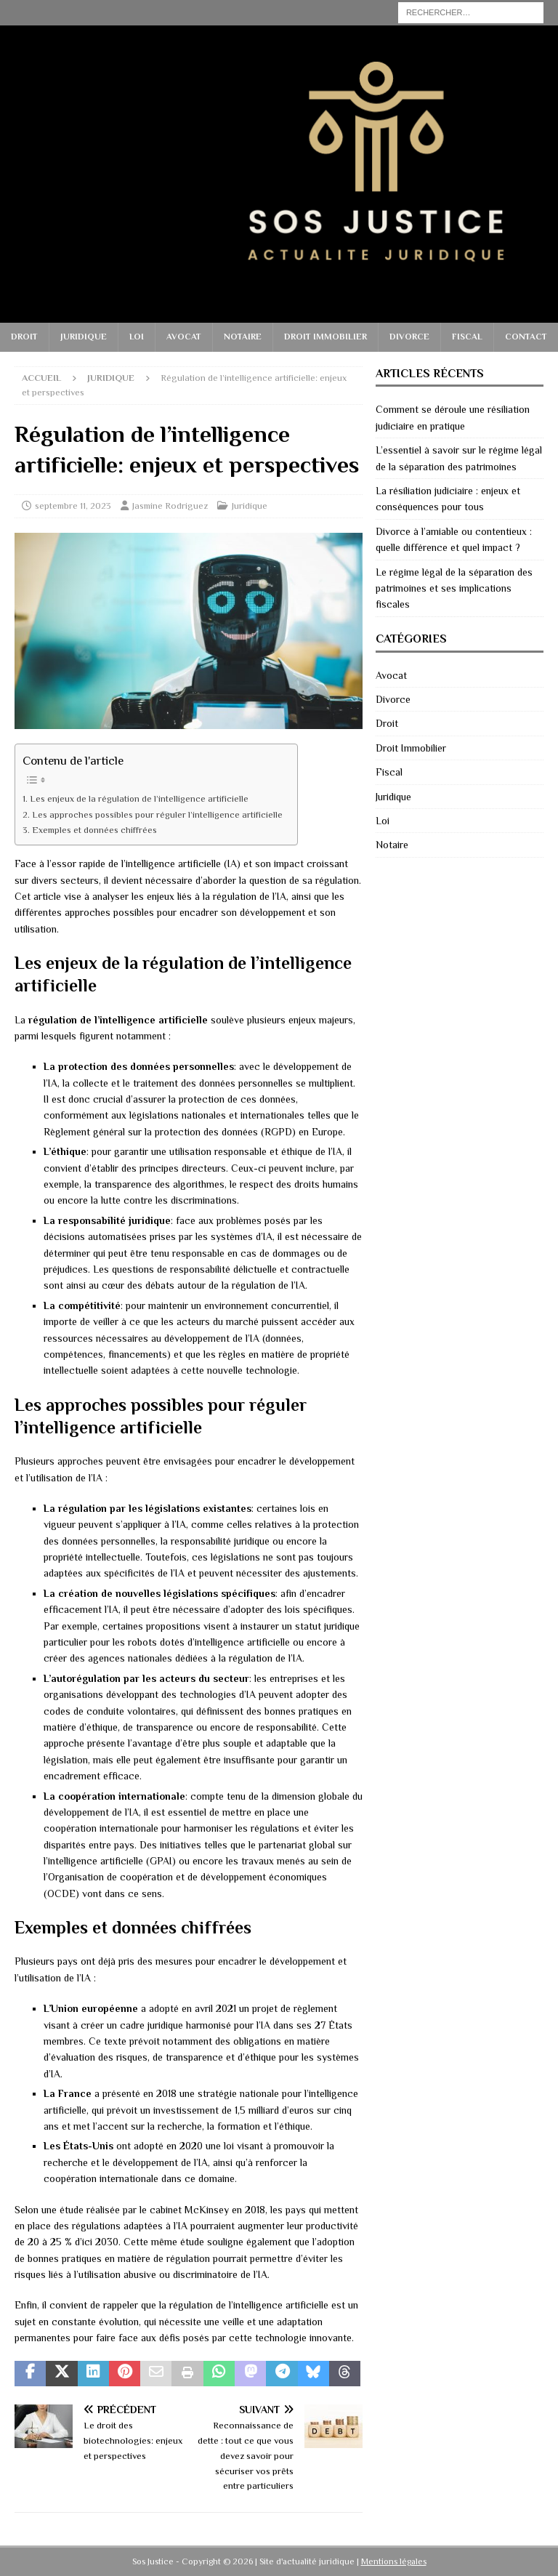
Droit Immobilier (325, 336)
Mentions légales (393, 2561)
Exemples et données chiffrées (94, 830)
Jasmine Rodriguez (170, 505)
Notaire (243, 336)
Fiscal (467, 336)
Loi (136, 336)
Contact (526, 336)
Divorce (409, 336)
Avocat (183, 336)
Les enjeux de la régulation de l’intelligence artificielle (139, 799)
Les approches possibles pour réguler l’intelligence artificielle (157, 815)
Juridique (83, 336)
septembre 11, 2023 (73, 505)
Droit (24, 336)
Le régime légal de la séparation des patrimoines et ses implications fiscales (454, 588)
